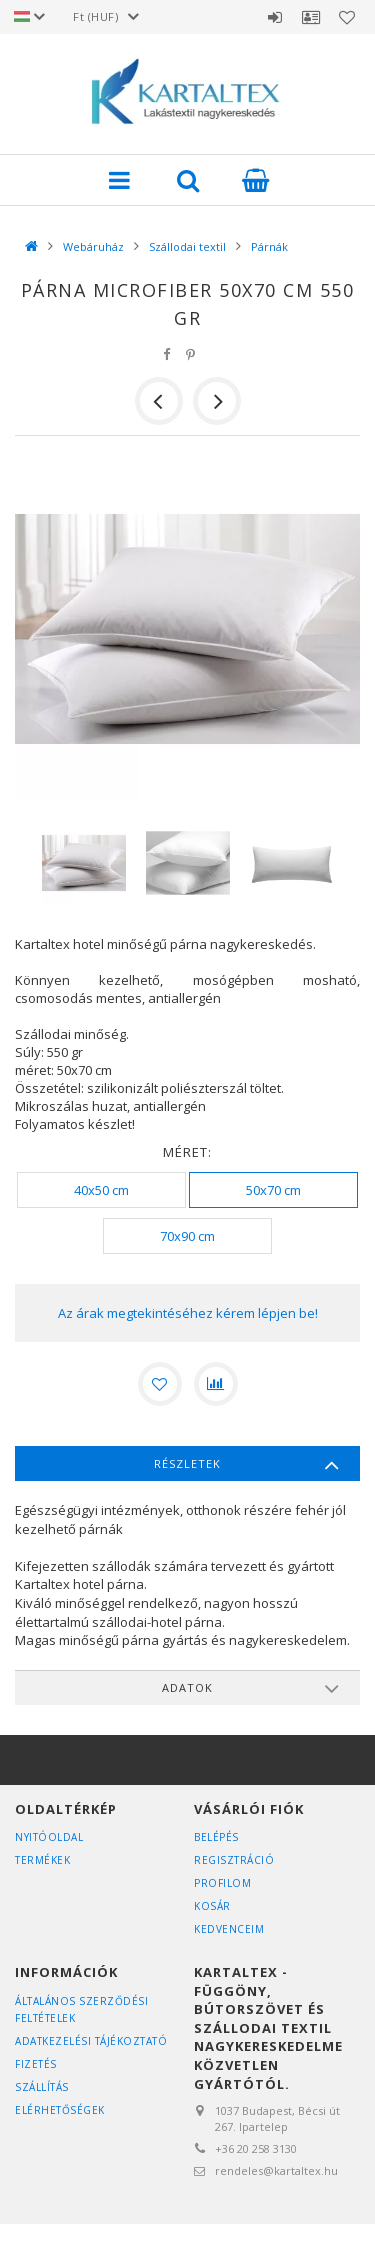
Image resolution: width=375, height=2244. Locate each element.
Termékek (42, 1860)
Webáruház (93, 246)
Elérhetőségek (60, 2110)
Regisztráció (234, 1860)
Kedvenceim (229, 1929)
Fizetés (36, 2064)
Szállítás (42, 2087)
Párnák (269, 246)
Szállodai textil (187, 246)
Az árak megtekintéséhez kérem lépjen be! (188, 1313)
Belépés (275, 17)
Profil (311, 17)
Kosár (212, 1906)
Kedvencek (347, 17)
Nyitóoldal (49, 1837)
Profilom (222, 1883)
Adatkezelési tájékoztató (91, 2041)
